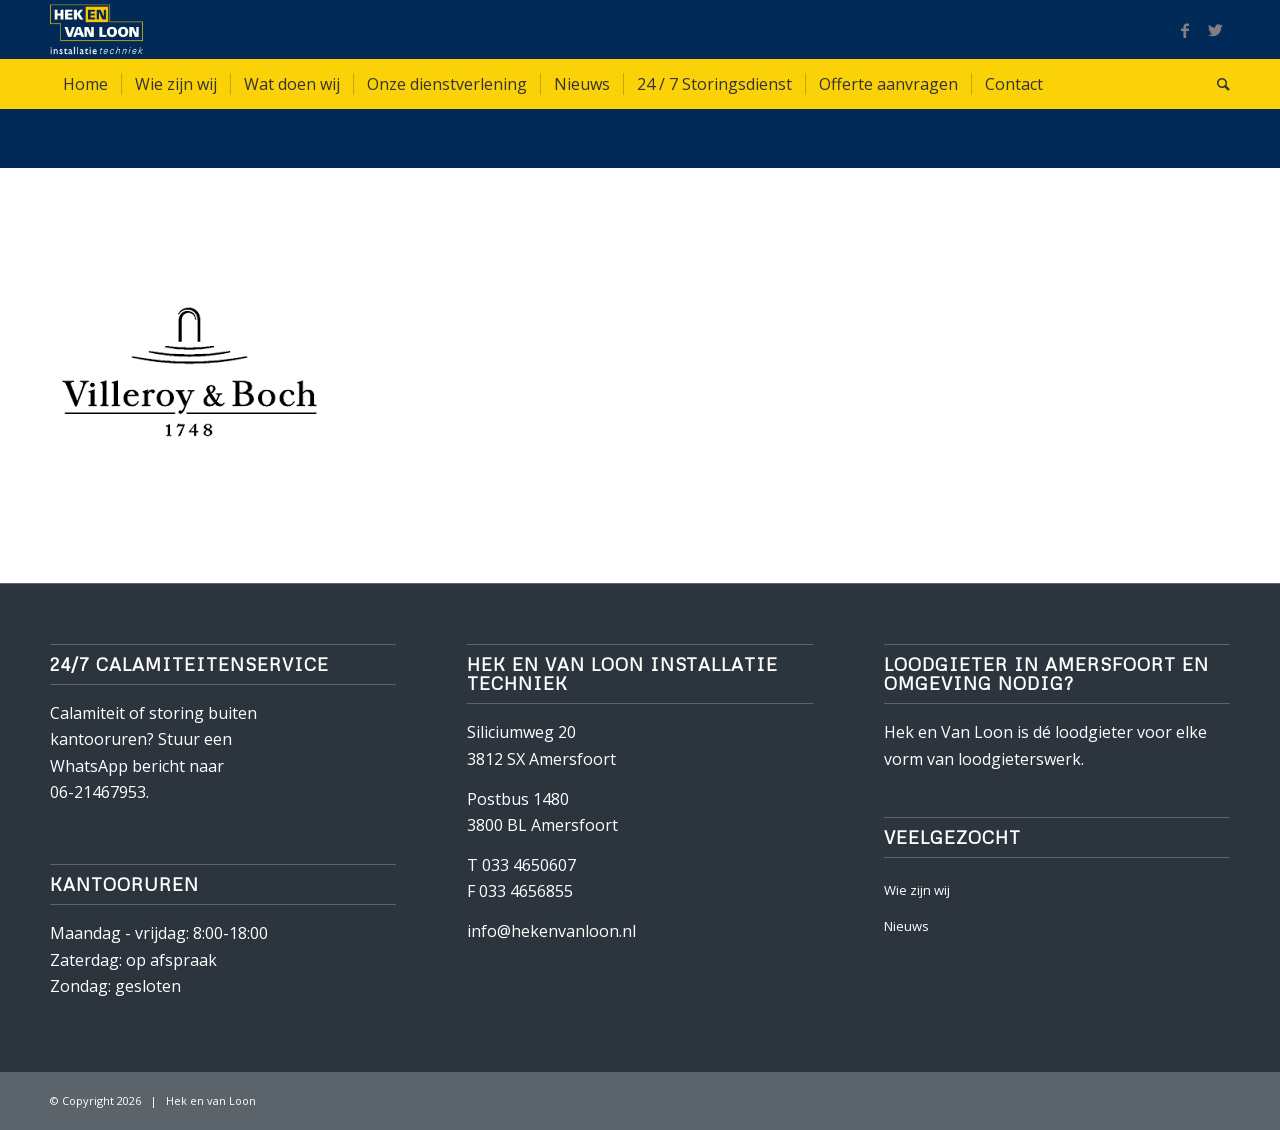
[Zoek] (1217, 84)
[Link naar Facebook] (1185, 30)
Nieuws (906, 926)
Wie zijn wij (917, 890)
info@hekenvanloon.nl (551, 931)
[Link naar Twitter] (1215, 30)
